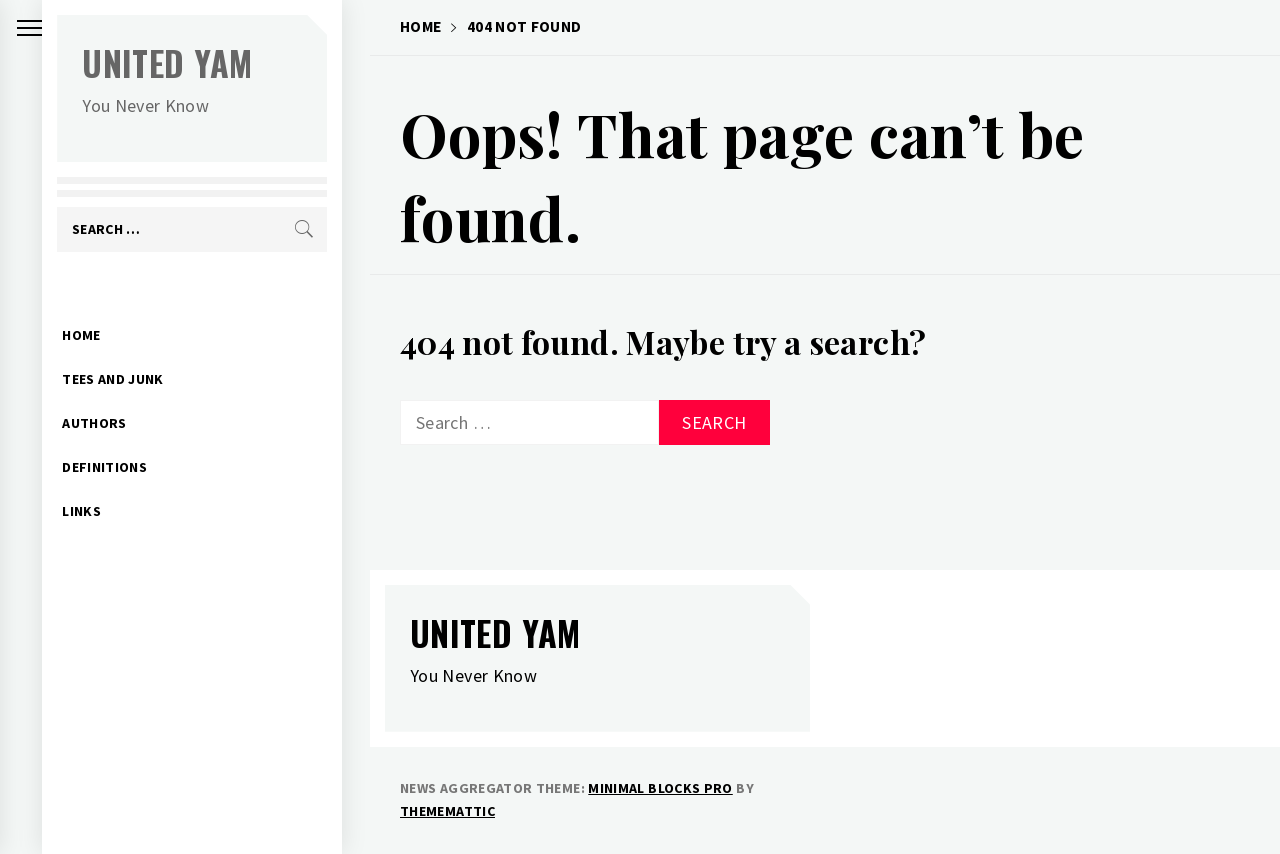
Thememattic (447, 811)
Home (109, 304)
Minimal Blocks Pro (660, 788)
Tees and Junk (141, 348)
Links (109, 480)
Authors (122, 392)
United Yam (195, 62)
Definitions (132, 436)
